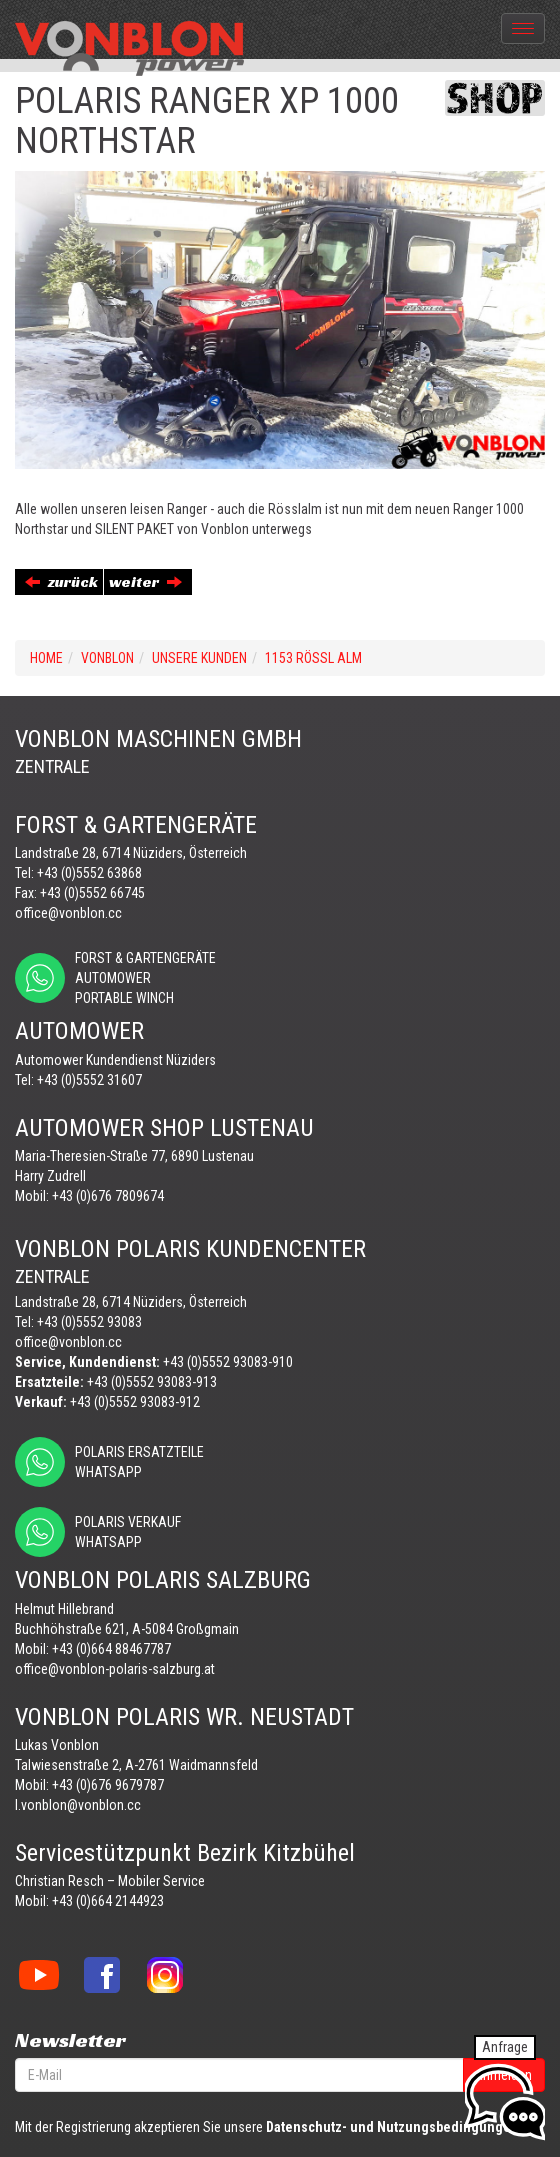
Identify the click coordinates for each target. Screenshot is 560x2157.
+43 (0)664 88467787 (111, 1649)
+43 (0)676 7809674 (108, 1196)
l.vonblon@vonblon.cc (78, 1805)
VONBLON (107, 658)
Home (46, 658)
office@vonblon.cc (68, 913)
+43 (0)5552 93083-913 (152, 1382)
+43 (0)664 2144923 (108, 1901)
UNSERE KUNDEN (199, 658)
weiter (145, 581)
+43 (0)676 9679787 (108, 1785)
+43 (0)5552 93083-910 (228, 1362)
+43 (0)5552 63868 (89, 873)
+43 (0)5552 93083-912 (135, 1402)
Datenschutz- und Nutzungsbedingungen (392, 2127)
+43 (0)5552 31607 (89, 1080)
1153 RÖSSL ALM (313, 658)
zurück (61, 581)
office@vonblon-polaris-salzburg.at (115, 1669)
